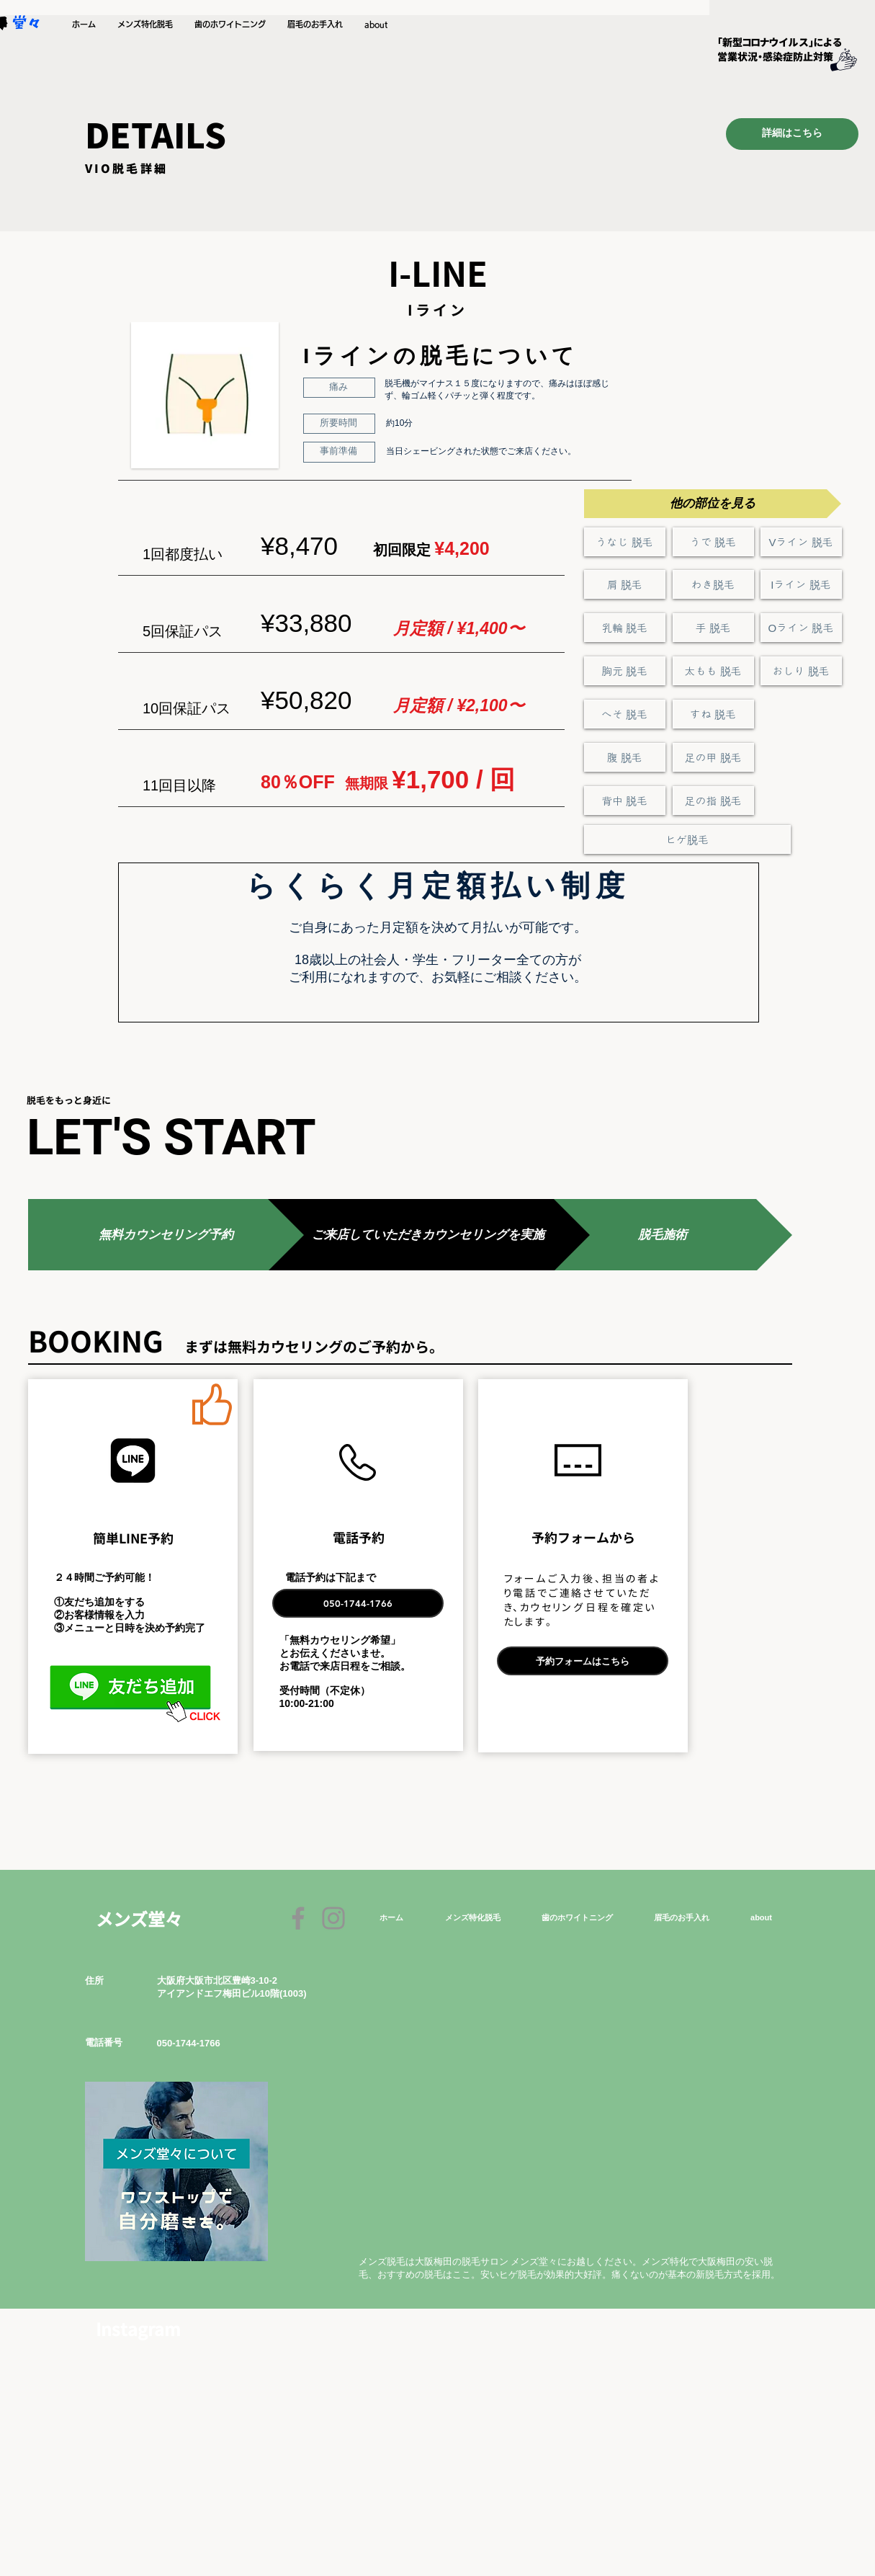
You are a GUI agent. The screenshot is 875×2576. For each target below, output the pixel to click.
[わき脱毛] (713, 584)
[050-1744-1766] (358, 1603)
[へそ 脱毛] (624, 714)
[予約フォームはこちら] (582, 1660)
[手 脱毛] (713, 627)
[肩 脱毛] (624, 584)
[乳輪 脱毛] (624, 627)
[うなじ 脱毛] (624, 541)
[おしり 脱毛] (801, 670)
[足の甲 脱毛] (713, 757)
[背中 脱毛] (624, 800)
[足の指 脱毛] (713, 800)
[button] (145, 24)
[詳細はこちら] (792, 134)
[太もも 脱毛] (713, 670)
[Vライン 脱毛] (801, 541)
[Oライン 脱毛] (801, 627)
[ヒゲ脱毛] (687, 839)
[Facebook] (298, 1918)
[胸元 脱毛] (624, 670)
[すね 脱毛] (713, 714)
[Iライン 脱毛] (801, 584)
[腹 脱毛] (624, 757)
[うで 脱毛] (713, 541)
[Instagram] (333, 1918)
